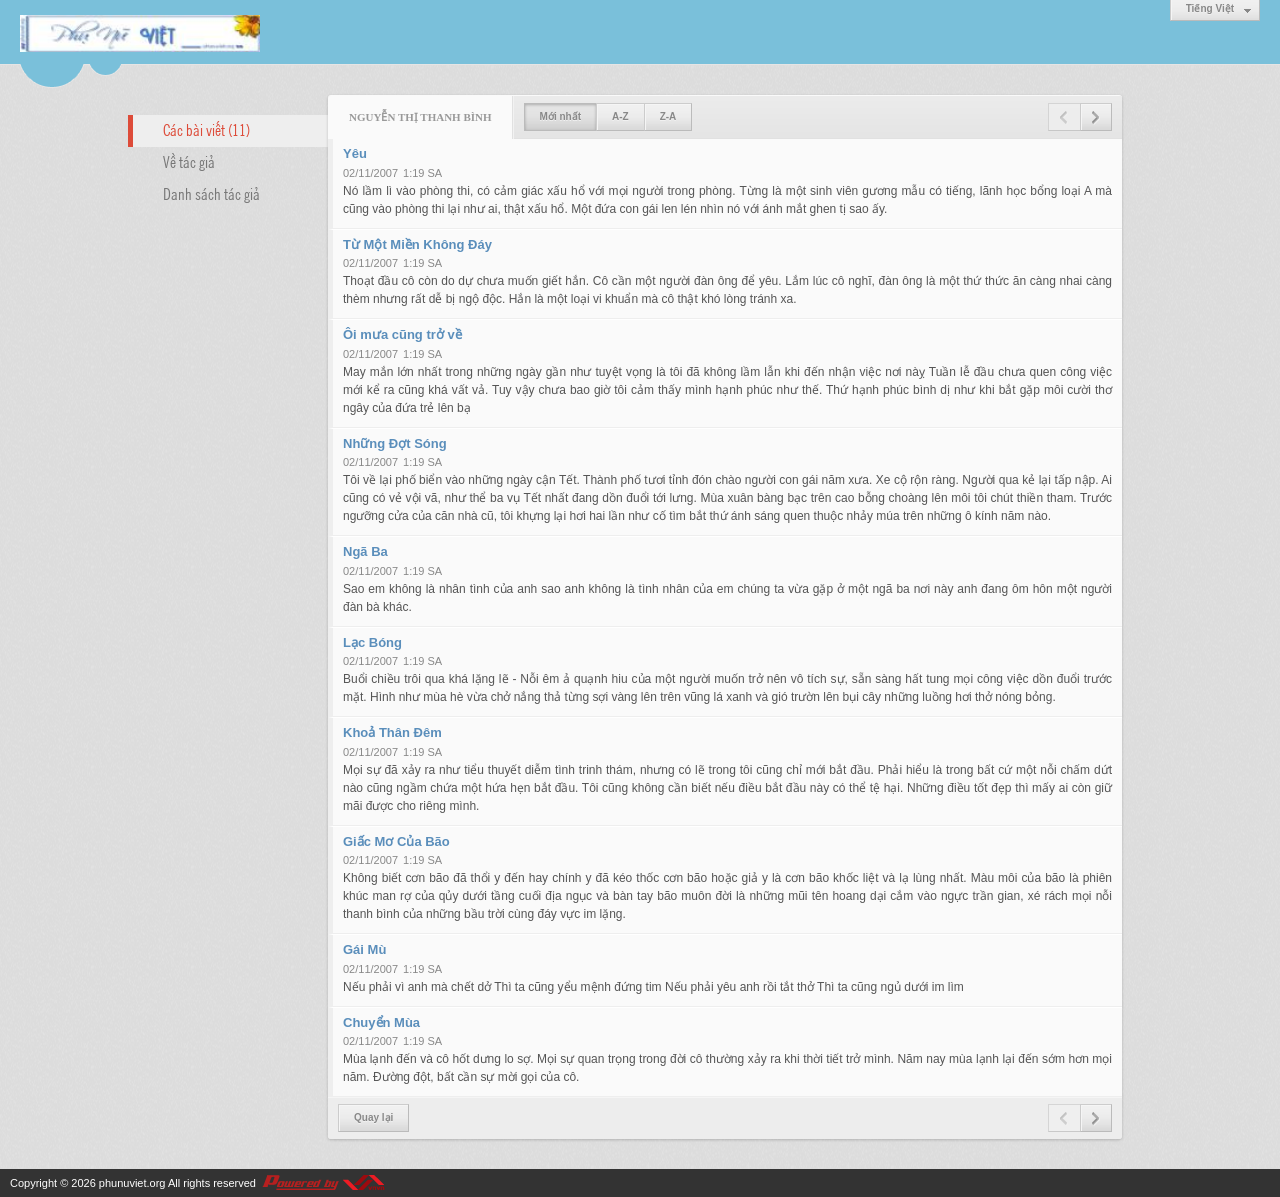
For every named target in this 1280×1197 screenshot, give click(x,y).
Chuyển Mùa (381, 1022)
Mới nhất (560, 116)
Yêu (355, 153)
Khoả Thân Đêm (392, 732)
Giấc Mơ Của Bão (396, 841)
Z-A (668, 116)
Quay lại (373, 1117)
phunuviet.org (132, 1183)
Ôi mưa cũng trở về (402, 334)
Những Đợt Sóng (395, 443)
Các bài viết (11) (206, 129)
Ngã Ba (365, 551)
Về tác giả (189, 161)
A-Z (620, 116)
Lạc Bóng (372, 642)
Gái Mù (364, 949)
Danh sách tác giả (211, 193)
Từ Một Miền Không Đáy (417, 244)
